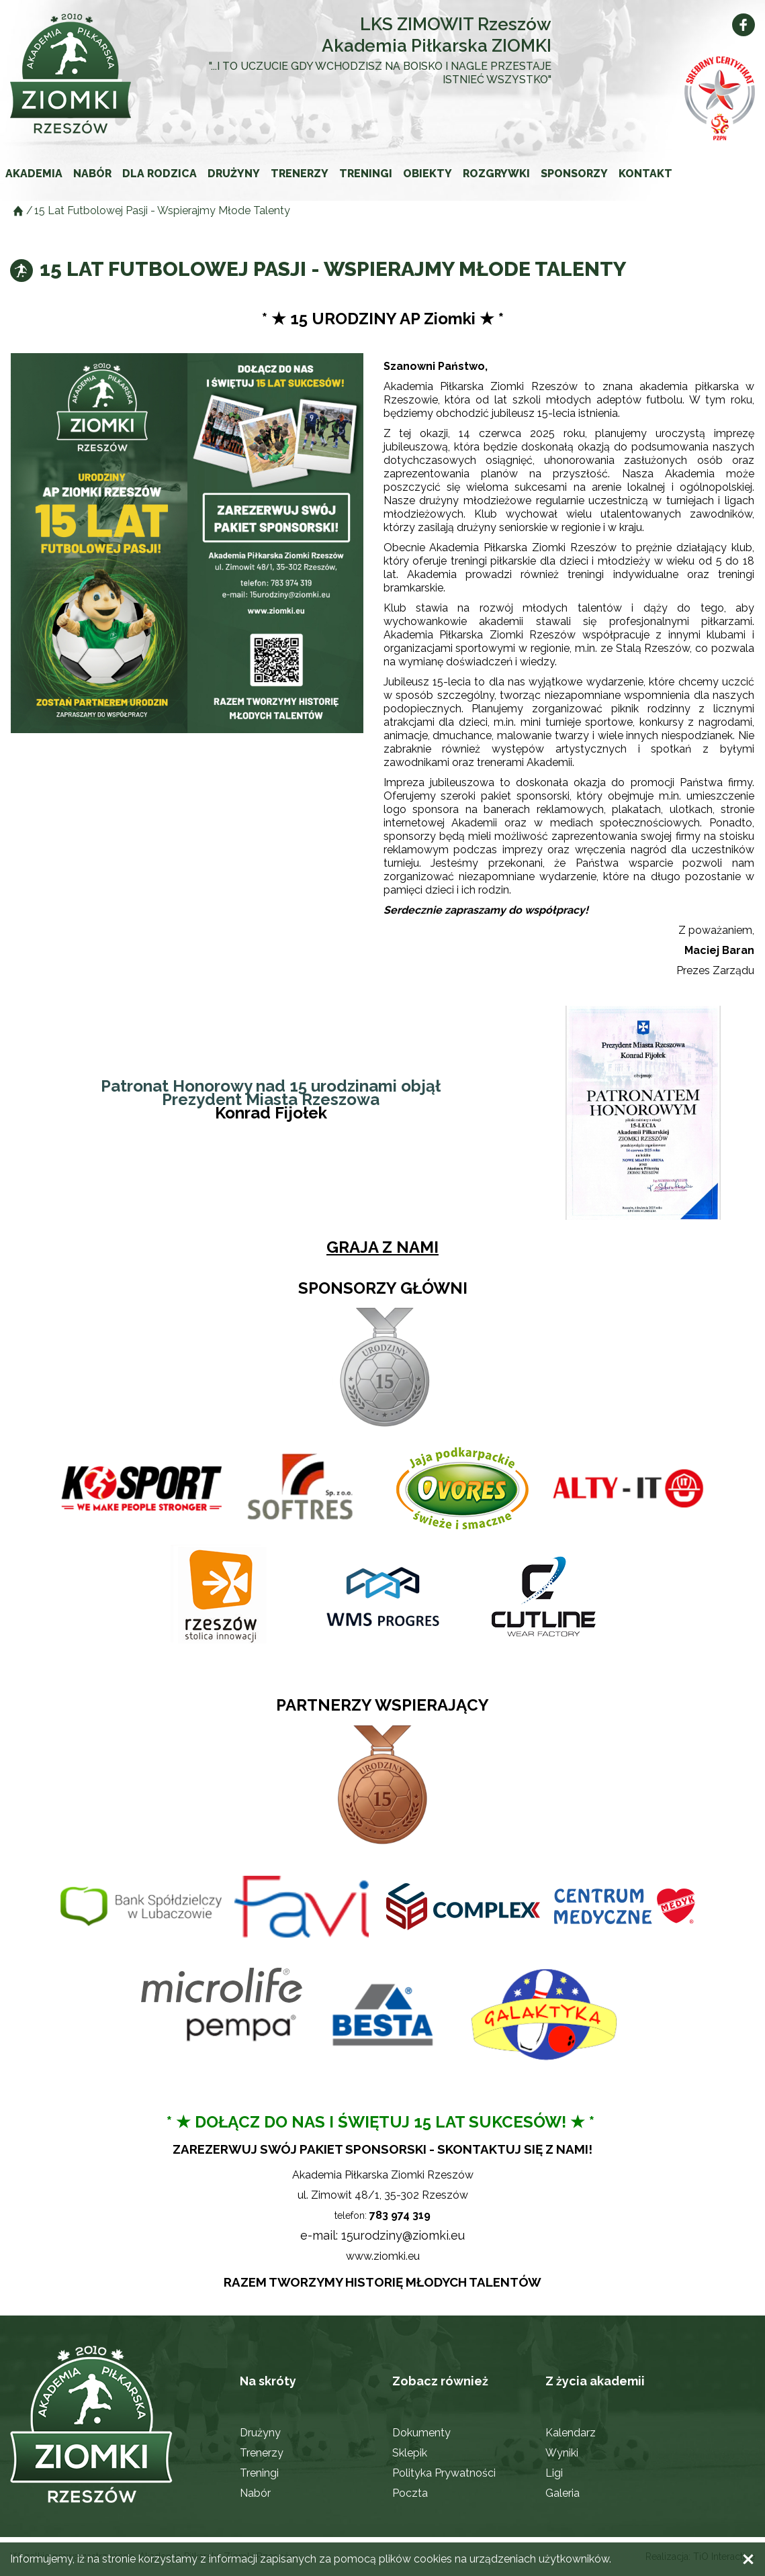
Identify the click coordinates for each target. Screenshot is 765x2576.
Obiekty (427, 173)
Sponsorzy (574, 173)
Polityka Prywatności (444, 2473)
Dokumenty (421, 2432)
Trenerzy (299, 173)
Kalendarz (570, 2432)
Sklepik (409, 2452)
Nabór (92, 173)
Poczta (410, 2493)
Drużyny (234, 173)
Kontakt (645, 173)
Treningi (365, 173)
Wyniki (561, 2452)
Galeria (562, 2493)
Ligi (554, 2473)
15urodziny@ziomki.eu (403, 2235)
